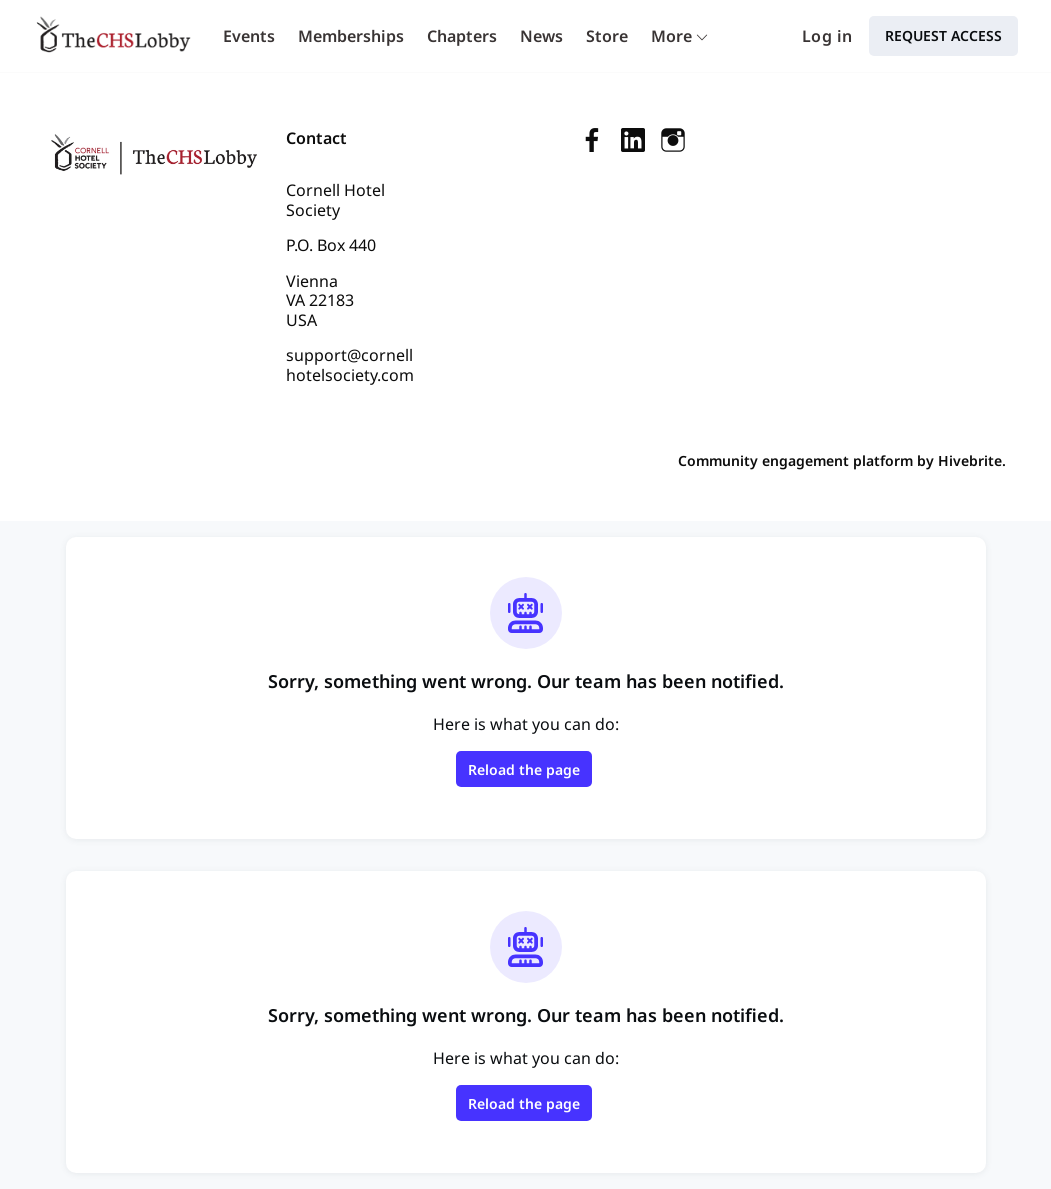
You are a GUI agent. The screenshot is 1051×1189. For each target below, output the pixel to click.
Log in (827, 36)
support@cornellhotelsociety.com (350, 365)
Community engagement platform (795, 460)
